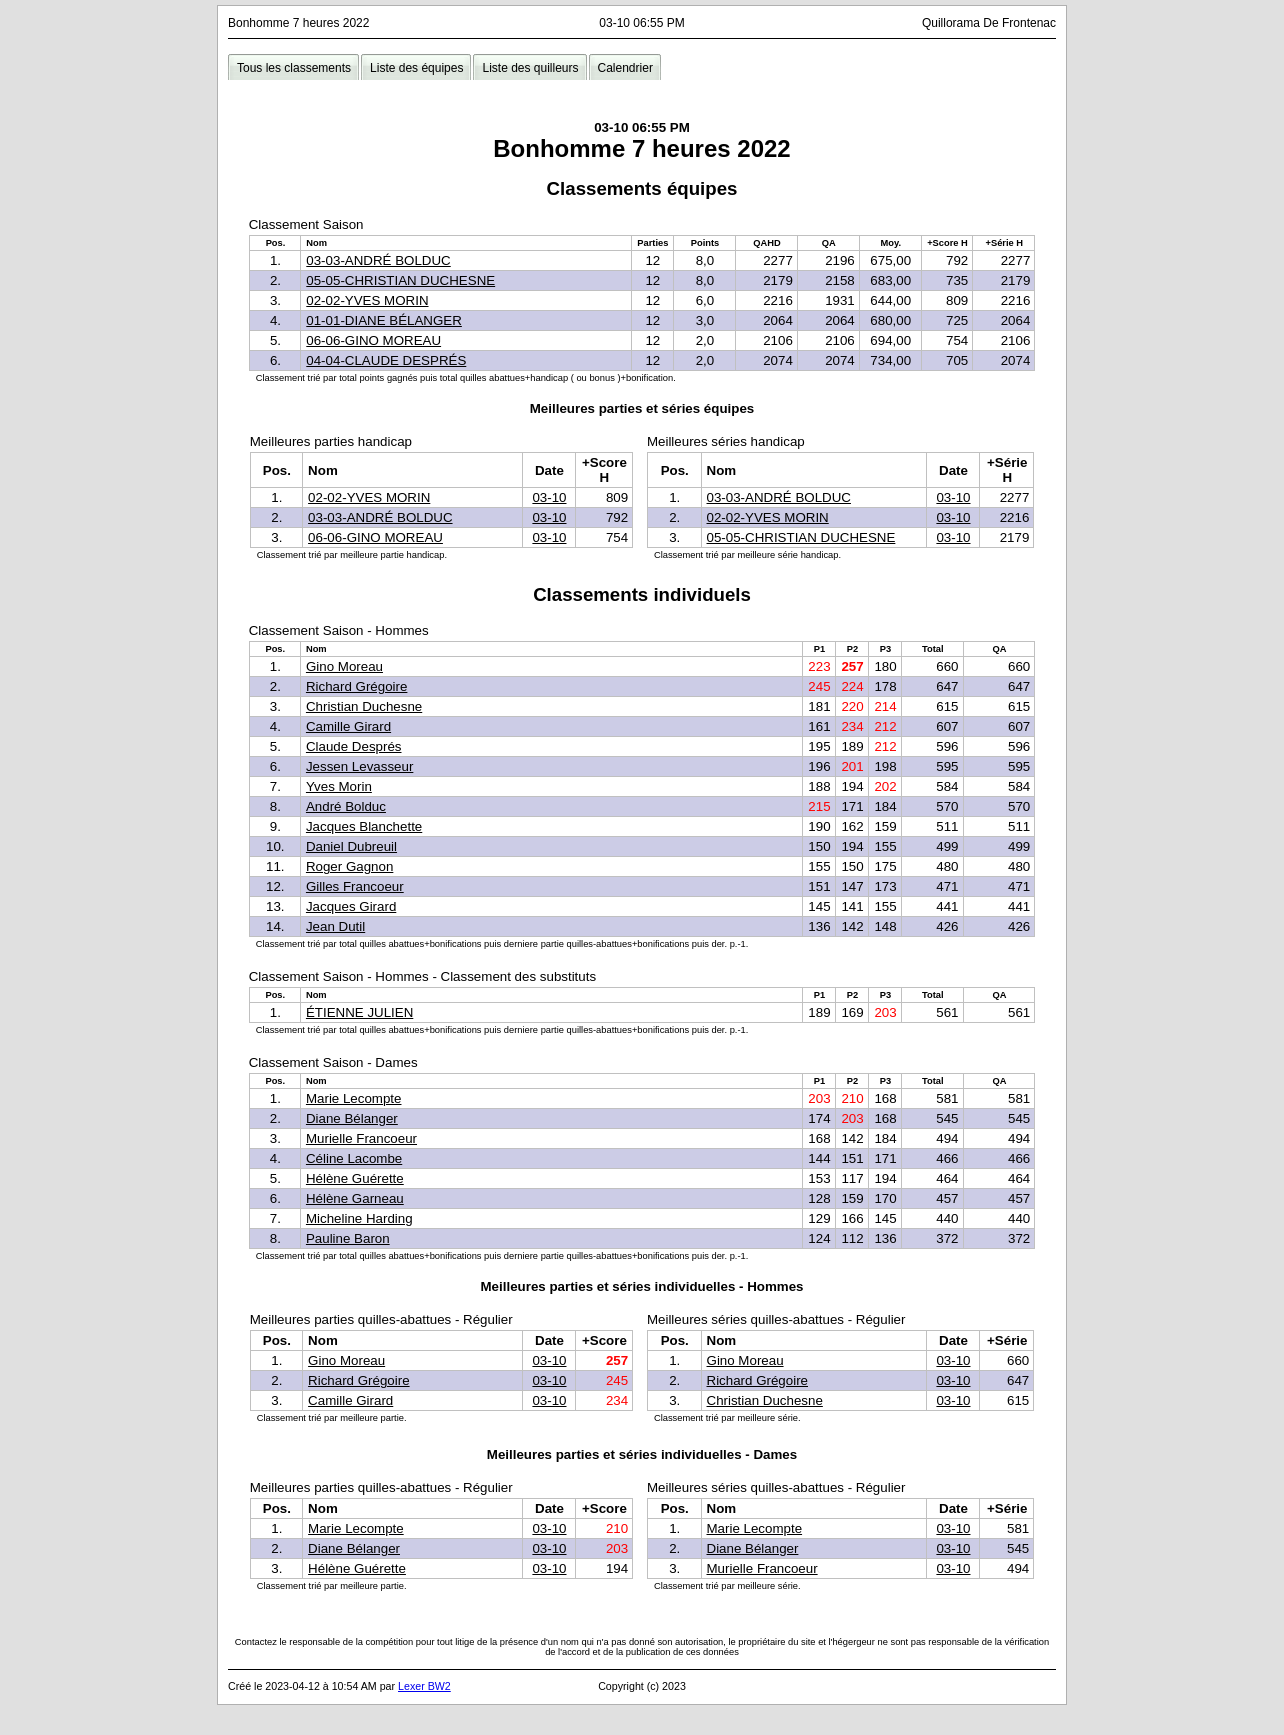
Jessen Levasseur (359, 766)
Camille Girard (348, 726)
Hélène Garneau (355, 1198)
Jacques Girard (351, 906)
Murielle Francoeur (361, 1138)
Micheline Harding (359, 1218)
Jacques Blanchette (364, 826)
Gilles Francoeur (355, 886)
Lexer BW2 (424, 1686)
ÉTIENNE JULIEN (359, 1012)
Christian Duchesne (364, 706)
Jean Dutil (335, 926)
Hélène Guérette (355, 1178)
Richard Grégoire (356, 686)
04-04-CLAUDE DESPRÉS (386, 360)
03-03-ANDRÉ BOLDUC (378, 260)
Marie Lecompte (354, 1098)
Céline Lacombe (354, 1158)
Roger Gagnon (349, 866)
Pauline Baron (348, 1238)
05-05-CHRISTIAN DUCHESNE (400, 280)
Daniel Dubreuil (351, 846)
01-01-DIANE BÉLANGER (384, 320)
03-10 (549, 497)
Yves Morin (339, 786)
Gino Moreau (344, 666)
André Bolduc (346, 806)
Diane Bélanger (352, 1118)
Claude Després (354, 746)
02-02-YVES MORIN (367, 300)
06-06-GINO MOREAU (373, 340)
